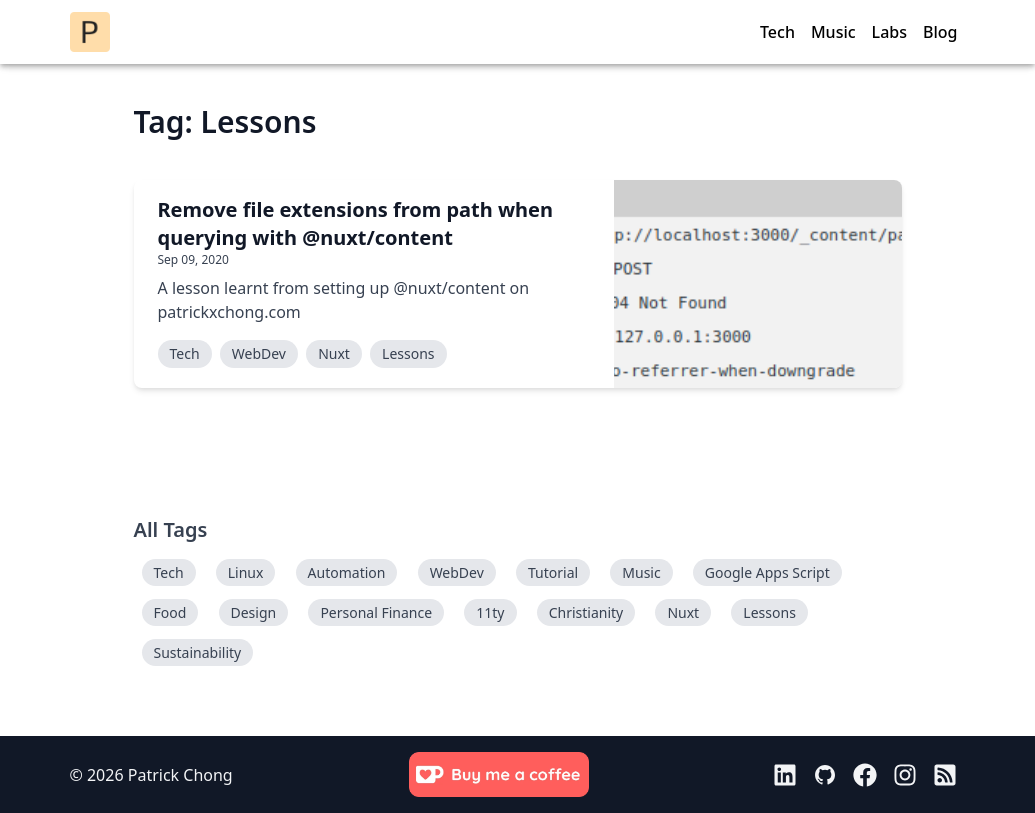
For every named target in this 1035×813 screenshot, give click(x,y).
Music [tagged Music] (641, 572)
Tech (777, 32)
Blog (940, 32)
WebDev (259, 353)
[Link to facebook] (865, 775)
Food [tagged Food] (170, 612)
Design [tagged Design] (254, 612)
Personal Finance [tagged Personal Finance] (376, 612)
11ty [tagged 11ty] (490, 612)
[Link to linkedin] (785, 775)
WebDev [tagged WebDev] (457, 572)
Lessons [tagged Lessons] (769, 612)
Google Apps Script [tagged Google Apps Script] (767, 572)
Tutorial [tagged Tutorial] (553, 572)
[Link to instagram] (905, 775)
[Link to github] (825, 775)
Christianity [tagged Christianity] (586, 612)
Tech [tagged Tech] (169, 572)
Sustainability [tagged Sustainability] (198, 652)
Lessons (408, 353)
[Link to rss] (945, 775)
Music (833, 32)
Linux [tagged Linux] (246, 572)
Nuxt (334, 353)
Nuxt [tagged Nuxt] (683, 612)
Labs (889, 32)
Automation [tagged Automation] (347, 572)
